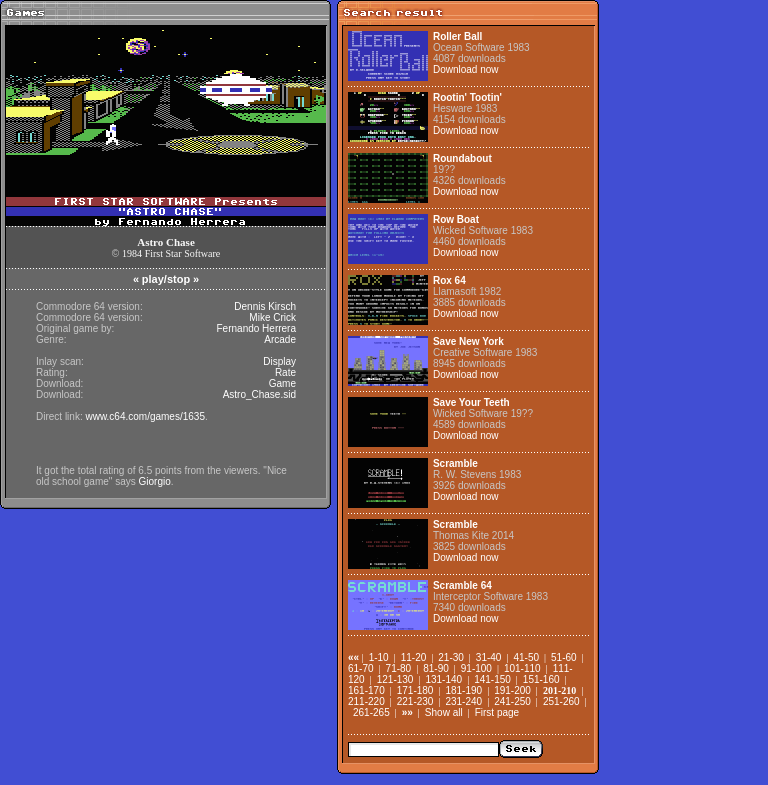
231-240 (463, 701)
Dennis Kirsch (265, 306)
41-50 (526, 657)
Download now (466, 69)
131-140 (443, 679)
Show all (444, 712)
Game (282, 383)
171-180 (415, 690)
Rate (285, 372)
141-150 (492, 679)
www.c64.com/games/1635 (145, 416)
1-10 (379, 657)
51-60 (564, 657)
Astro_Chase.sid (259, 394)
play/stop (166, 279)
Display (279, 361)
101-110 (522, 668)
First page (497, 712)
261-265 (371, 712)
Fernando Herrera (256, 328)
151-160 (541, 679)
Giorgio (155, 481)
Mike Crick (272, 317)
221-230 (415, 701)
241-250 (512, 701)
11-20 (414, 657)
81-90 (436, 668)
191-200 (512, 690)
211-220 (366, 701)
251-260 (561, 701)
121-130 (395, 679)
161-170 (366, 690)
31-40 (489, 657)
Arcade (280, 339)
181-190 (463, 690)
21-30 (451, 657)
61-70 (361, 668)
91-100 (476, 668)
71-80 (399, 668)
